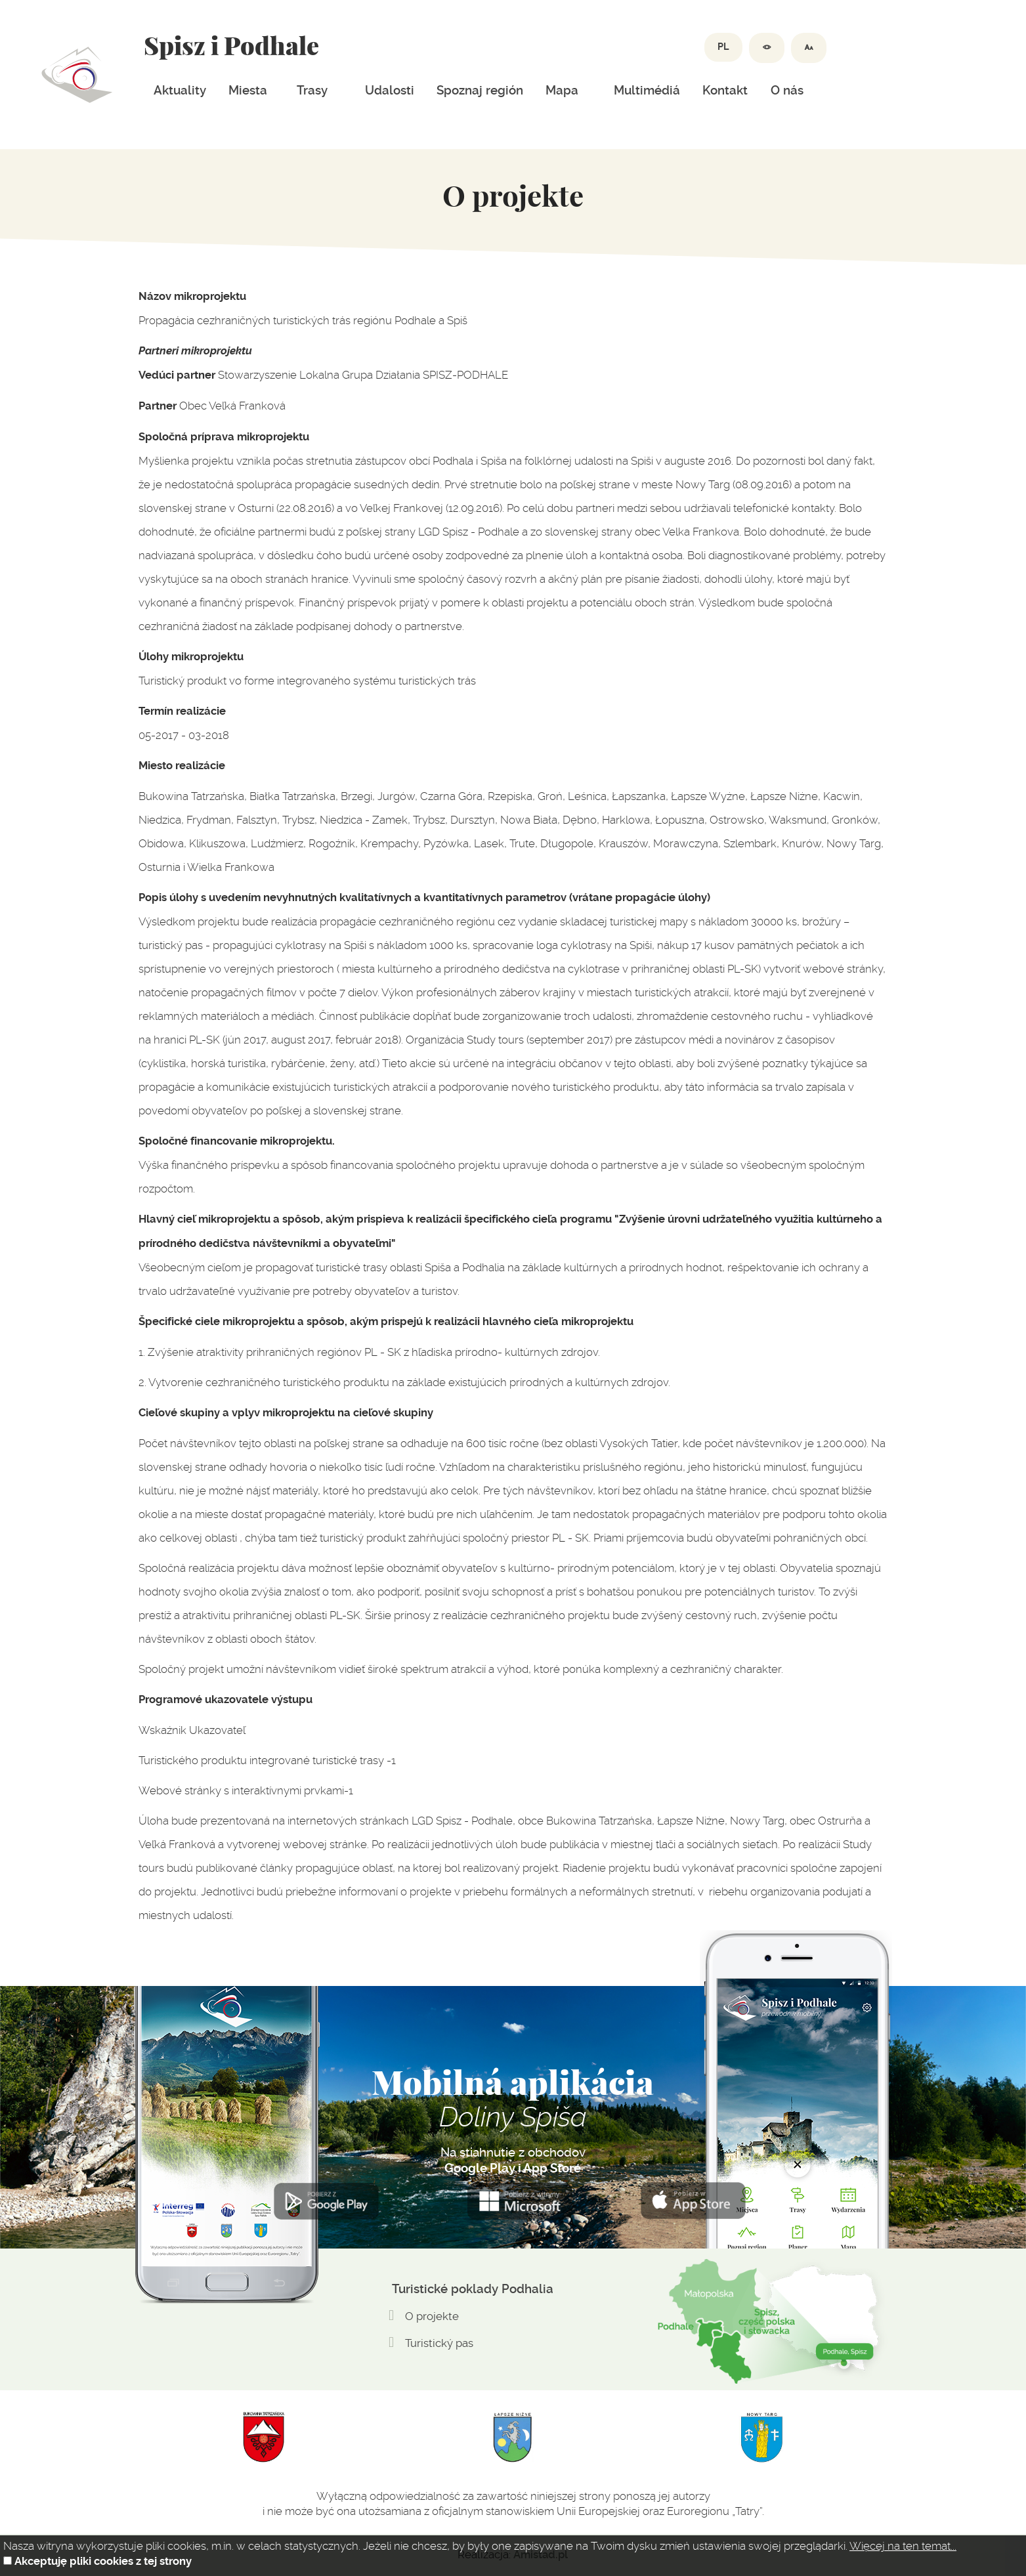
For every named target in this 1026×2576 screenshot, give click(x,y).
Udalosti (389, 90)
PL (723, 47)
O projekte (432, 2316)
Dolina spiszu (77, 75)
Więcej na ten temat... (902, 2545)
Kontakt (725, 90)
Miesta (247, 90)
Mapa (561, 90)
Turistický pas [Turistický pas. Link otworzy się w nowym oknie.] (439, 2343)
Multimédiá (647, 90)
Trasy (312, 90)
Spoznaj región (480, 90)
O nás (787, 90)
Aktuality (180, 90)
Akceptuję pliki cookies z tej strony (103, 2561)
